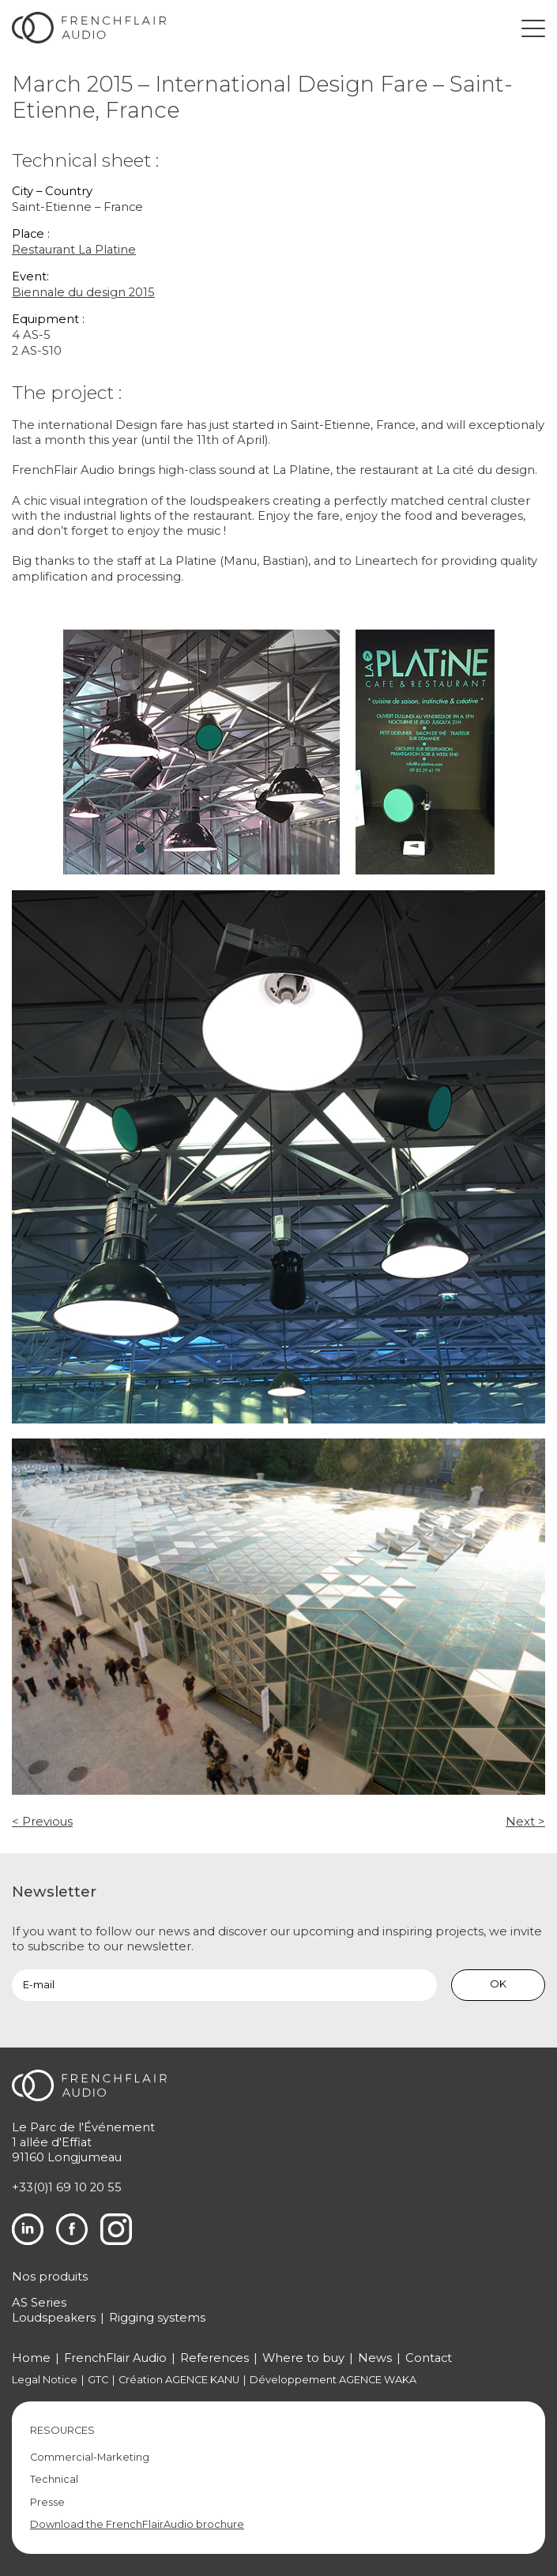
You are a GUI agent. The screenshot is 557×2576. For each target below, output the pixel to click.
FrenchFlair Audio (115, 2358)
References (214, 2358)
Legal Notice (44, 2380)
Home (31, 2358)
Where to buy (303, 2358)
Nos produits (50, 2277)
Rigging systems (157, 2318)
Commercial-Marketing (89, 2457)
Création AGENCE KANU (179, 2380)
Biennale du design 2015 (83, 292)
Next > (525, 1821)
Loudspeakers (54, 2318)
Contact (428, 2358)
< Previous (42, 1821)
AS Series (39, 2303)
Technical (54, 2479)
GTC (98, 2380)
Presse (47, 2502)
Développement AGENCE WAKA (333, 2380)
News (375, 2358)
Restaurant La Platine (74, 250)
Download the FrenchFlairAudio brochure (137, 2524)
